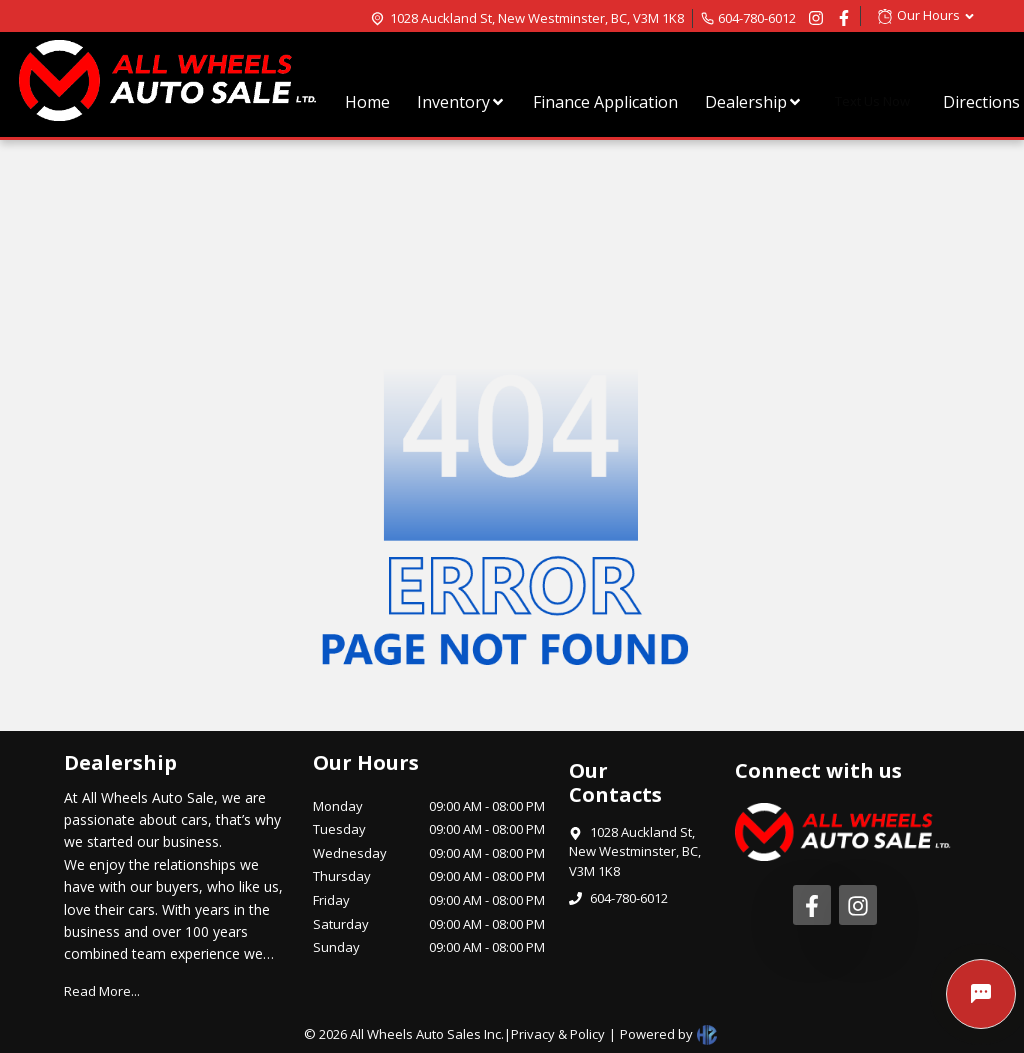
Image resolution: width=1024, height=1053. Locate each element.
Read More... (102, 991)
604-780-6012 (757, 18)
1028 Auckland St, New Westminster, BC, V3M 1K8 (537, 18)
